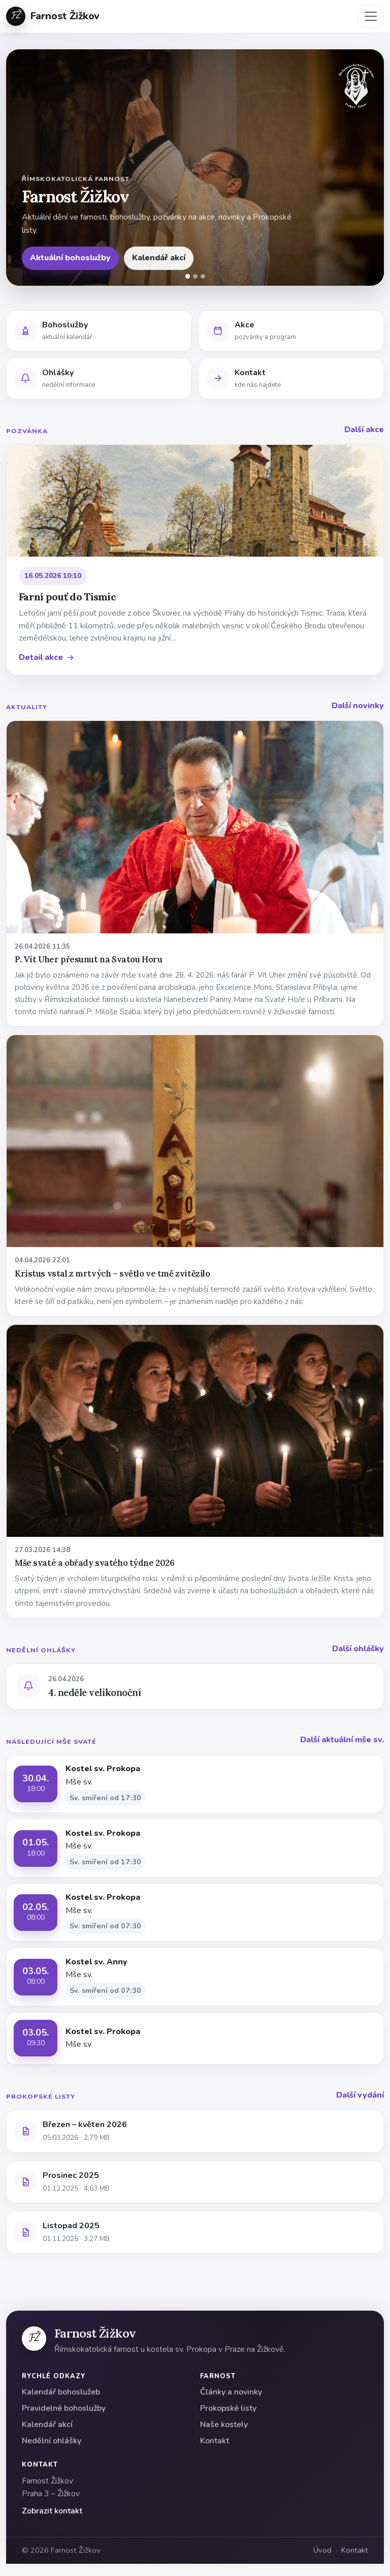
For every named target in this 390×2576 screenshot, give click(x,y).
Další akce (364, 429)
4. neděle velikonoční (94, 1692)
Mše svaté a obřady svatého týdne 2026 (94, 1562)
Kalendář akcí (158, 257)
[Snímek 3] (203, 276)
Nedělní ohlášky (51, 2440)
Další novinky (358, 705)
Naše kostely (224, 2424)
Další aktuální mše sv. (342, 1739)
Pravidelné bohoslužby (64, 2408)
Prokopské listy (228, 2408)
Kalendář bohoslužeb (61, 2392)
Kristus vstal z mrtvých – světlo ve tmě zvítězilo (112, 1273)
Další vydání (360, 2095)
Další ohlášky (358, 1648)
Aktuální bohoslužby (70, 257)
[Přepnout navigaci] (371, 16)
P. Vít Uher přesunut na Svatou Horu (88, 959)
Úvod (322, 2550)
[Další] (369, 167)
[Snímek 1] (187, 276)
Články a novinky (231, 2392)
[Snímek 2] (195, 276)
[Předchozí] (20, 167)
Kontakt (214, 2440)
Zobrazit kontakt (52, 2511)
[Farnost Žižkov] (34, 2338)
